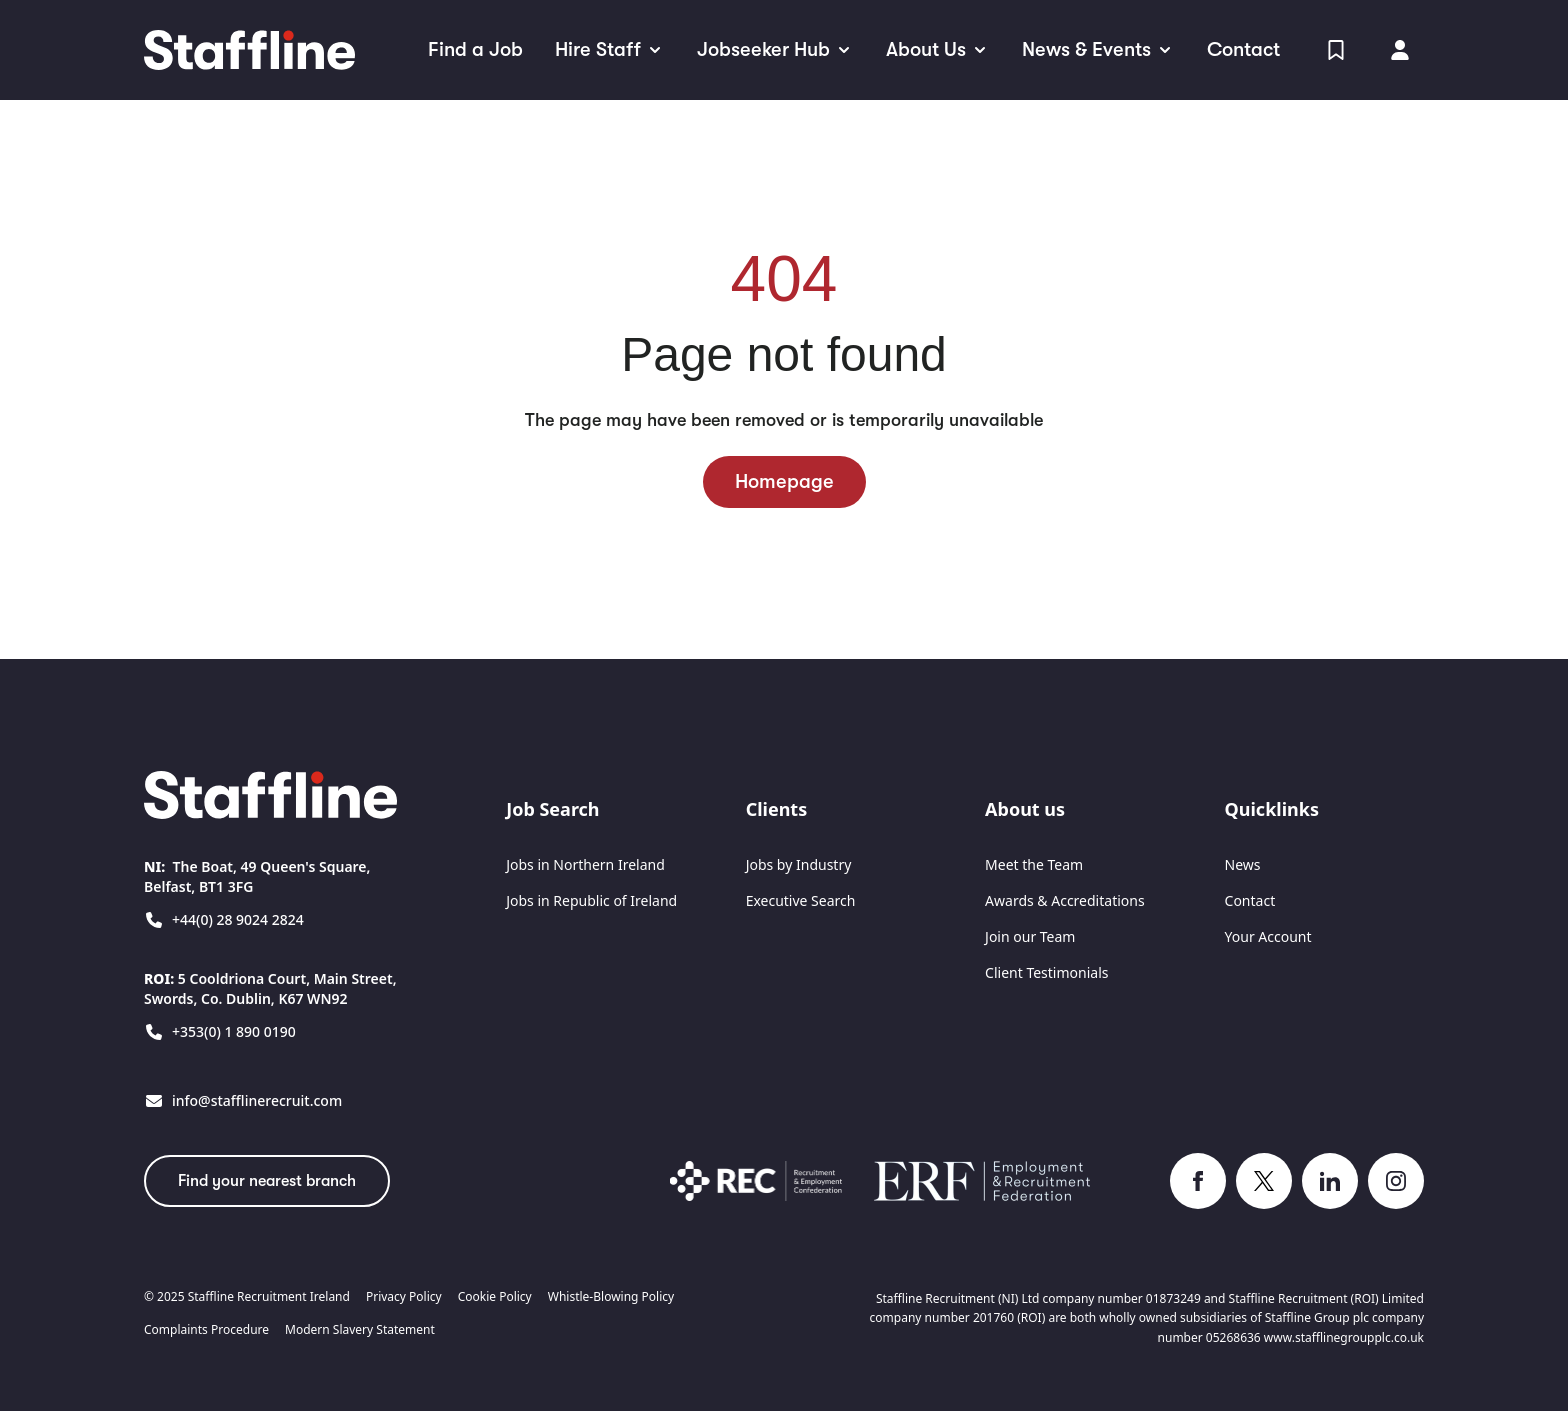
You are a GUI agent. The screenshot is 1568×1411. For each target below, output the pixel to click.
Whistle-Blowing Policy (611, 1297)
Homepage (784, 481)
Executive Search (801, 900)
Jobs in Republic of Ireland (591, 900)
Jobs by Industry (799, 864)
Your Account (1268, 936)
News (1243, 864)
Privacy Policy (404, 1297)
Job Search (552, 809)
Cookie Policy (495, 1297)
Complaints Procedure (206, 1330)
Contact (1250, 900)
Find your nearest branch (267, 1181)
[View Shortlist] (1336, 50)
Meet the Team (1034, 864)
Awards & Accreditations (1065, 900)
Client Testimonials (1046, 972)
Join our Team (1030, 936)
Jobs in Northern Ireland (585, 864)
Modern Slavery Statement (360, 1330)
